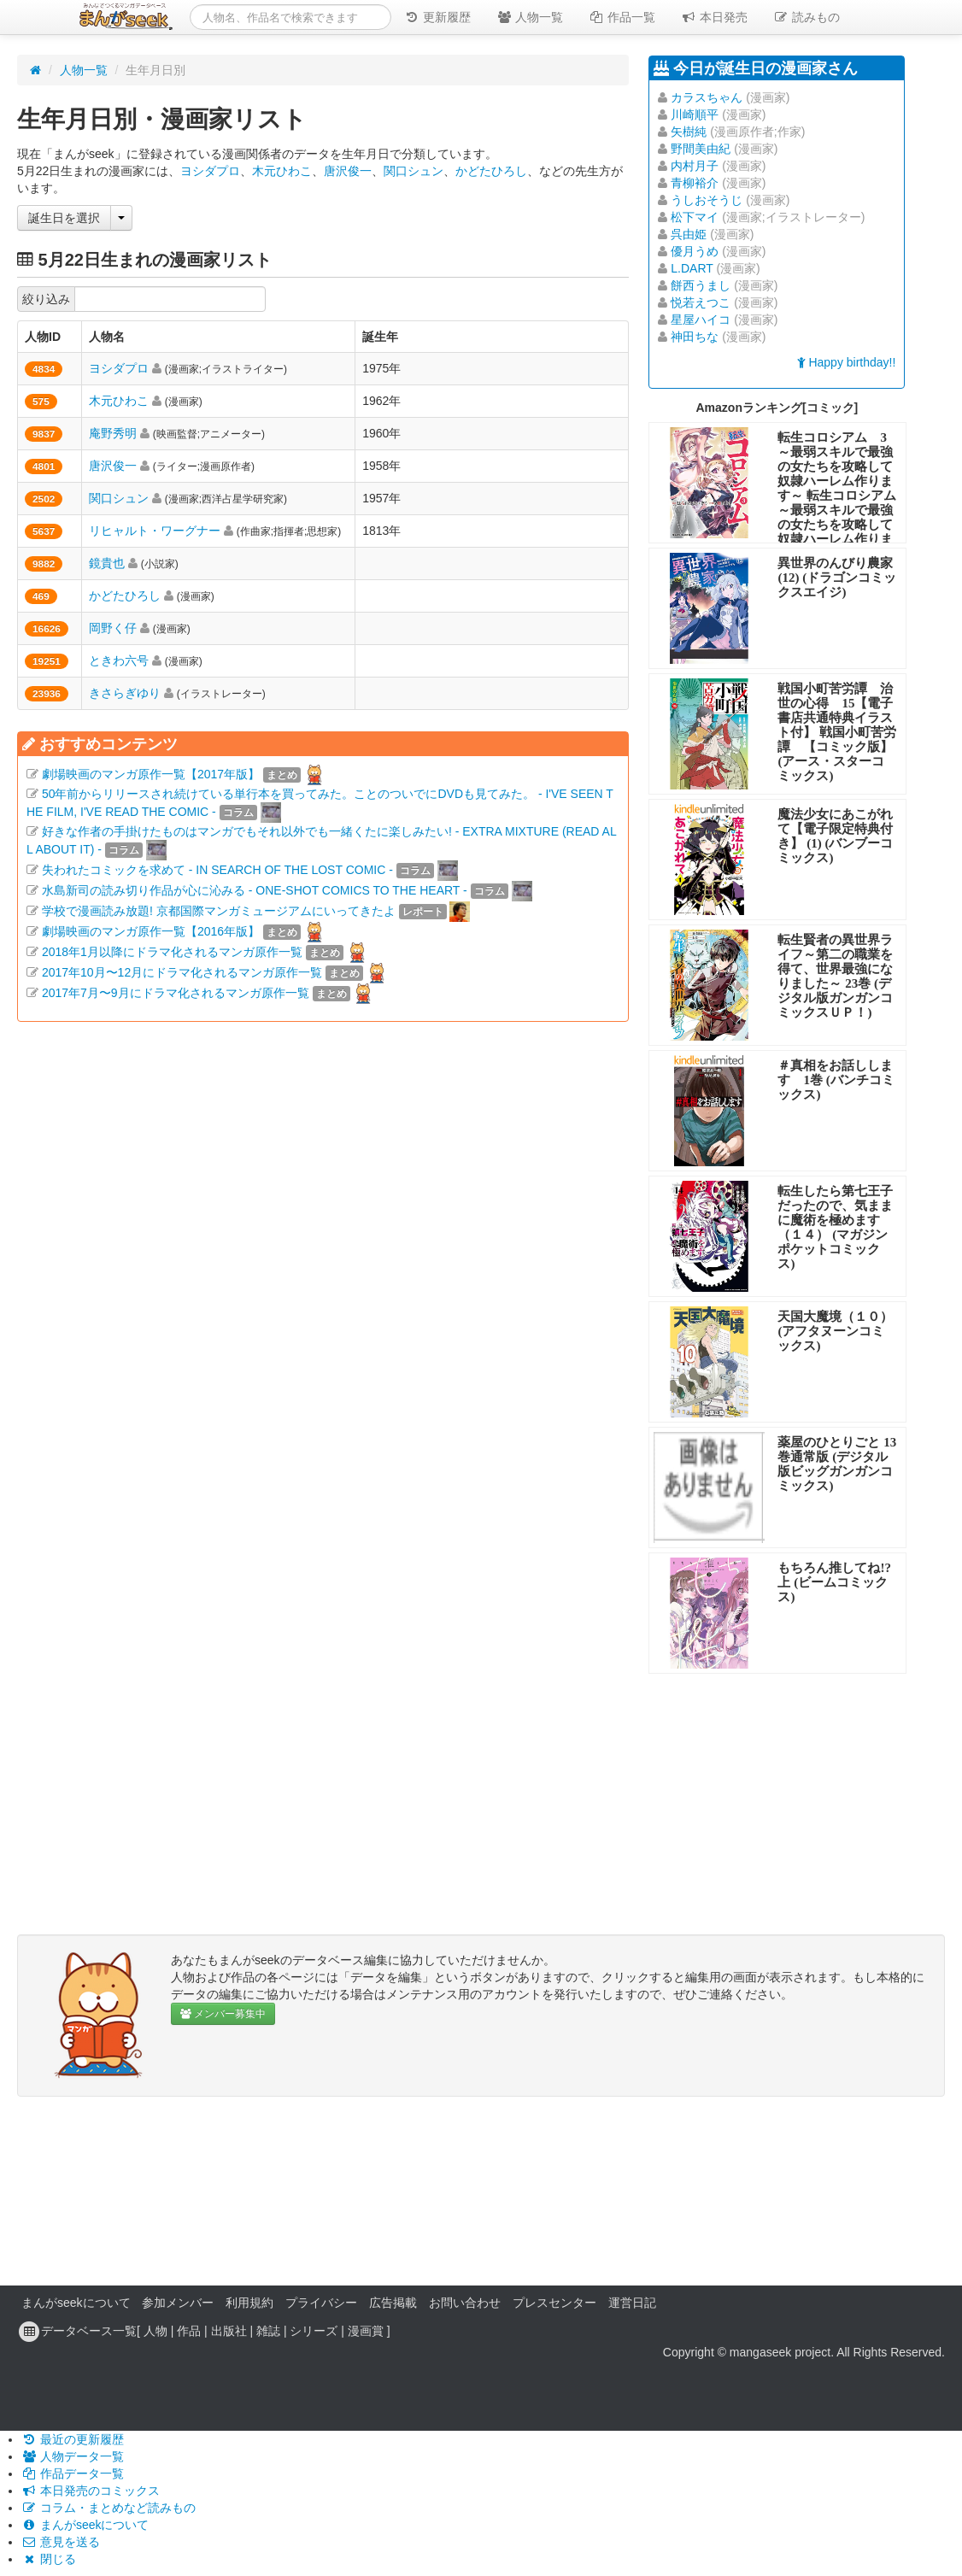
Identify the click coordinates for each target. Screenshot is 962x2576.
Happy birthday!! (846, 362)
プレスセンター (554, 2302)
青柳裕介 (695, 183)
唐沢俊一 (348, 171)
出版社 (229, 2331)
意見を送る (60, 2542)
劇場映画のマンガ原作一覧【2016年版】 (151, 931)
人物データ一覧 (72, 2456)
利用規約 (249, 2302)
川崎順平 (695, 114)
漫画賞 (366, 2331)
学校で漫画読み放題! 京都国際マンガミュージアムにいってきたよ (219, 911)
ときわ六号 (119, 660)
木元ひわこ (282, 171)
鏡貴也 (107, 563)
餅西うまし (700, 285)
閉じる (48, 2559)
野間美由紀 (700, 148)
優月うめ (695, 251)
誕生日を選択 (64, 218)
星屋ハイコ (700, 319)
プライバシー (321, 2302)
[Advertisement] (323, 1209)
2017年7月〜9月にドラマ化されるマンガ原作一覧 (175, 993)
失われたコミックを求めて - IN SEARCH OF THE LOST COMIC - (217, 870)
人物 (155, 2331)
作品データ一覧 (72, 2473)
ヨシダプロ (210, 171)
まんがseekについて (76, 2302)
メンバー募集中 (223, 2014)
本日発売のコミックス (90, 2490)
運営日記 (632, 2302)
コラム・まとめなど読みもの (108, 2507)
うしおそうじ (706, 200)
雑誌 (268, 2331)
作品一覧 (622, 17)
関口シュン (413, 171)
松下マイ (695, 217)
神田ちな (695, 336)
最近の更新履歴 (72, 2439)
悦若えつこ (700, 302)
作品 (189, 2331)
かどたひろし (491, 171)
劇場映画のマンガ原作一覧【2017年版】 (151, 774)
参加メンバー (178, 2302)
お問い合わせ (465, 2302)
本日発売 (714, 17)
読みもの (806, 17)
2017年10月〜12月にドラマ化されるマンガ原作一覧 (182, 972)
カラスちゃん (706, 97)
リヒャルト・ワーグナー (154, 530)
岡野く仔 (113, 628)
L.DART (692, 268)
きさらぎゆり (125, 693)
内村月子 (695, 166)
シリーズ (313, 2331)
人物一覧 (529, 17)
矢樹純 (689, 131)
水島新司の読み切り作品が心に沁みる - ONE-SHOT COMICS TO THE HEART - (254, 890)
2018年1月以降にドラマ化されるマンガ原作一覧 (172, 952)
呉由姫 (689, 234)
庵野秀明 (113, 433)
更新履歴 (437, 17)
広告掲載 (393, 2302)
